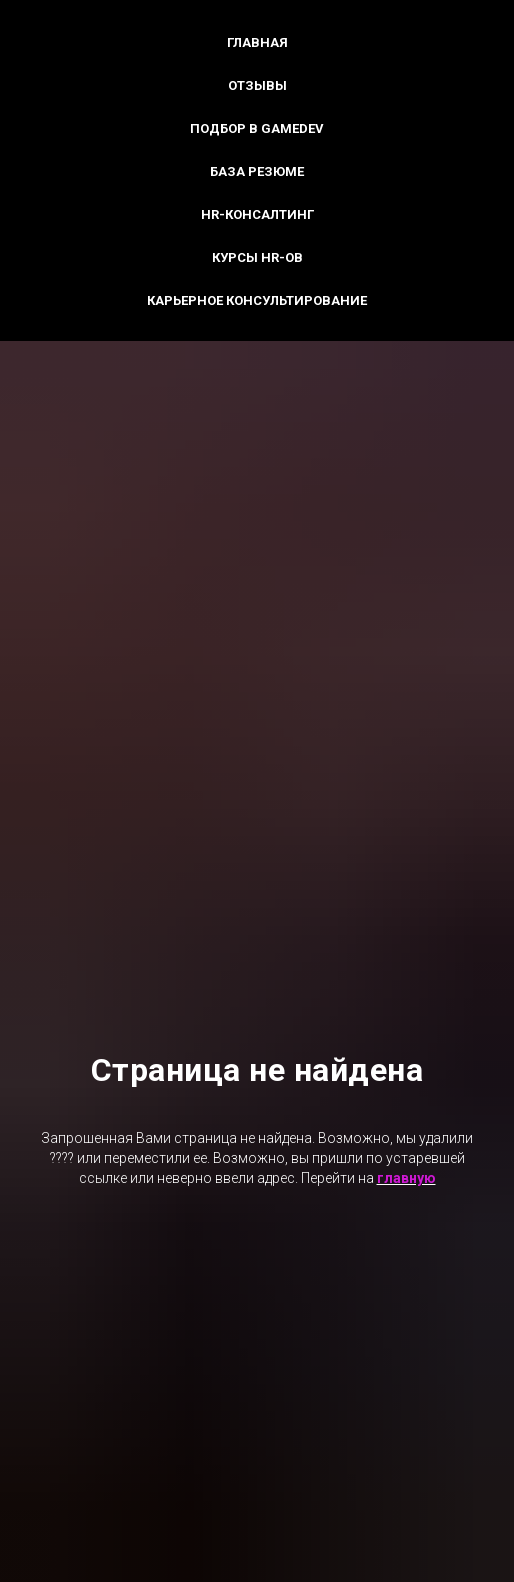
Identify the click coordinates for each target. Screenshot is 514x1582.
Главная (257, 42)
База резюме (257, 171)
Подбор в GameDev (257, 128)
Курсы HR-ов (257, 257)
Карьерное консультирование (257, 300)
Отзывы (257, 85)
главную (406, 1178)
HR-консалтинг (257, 214)
